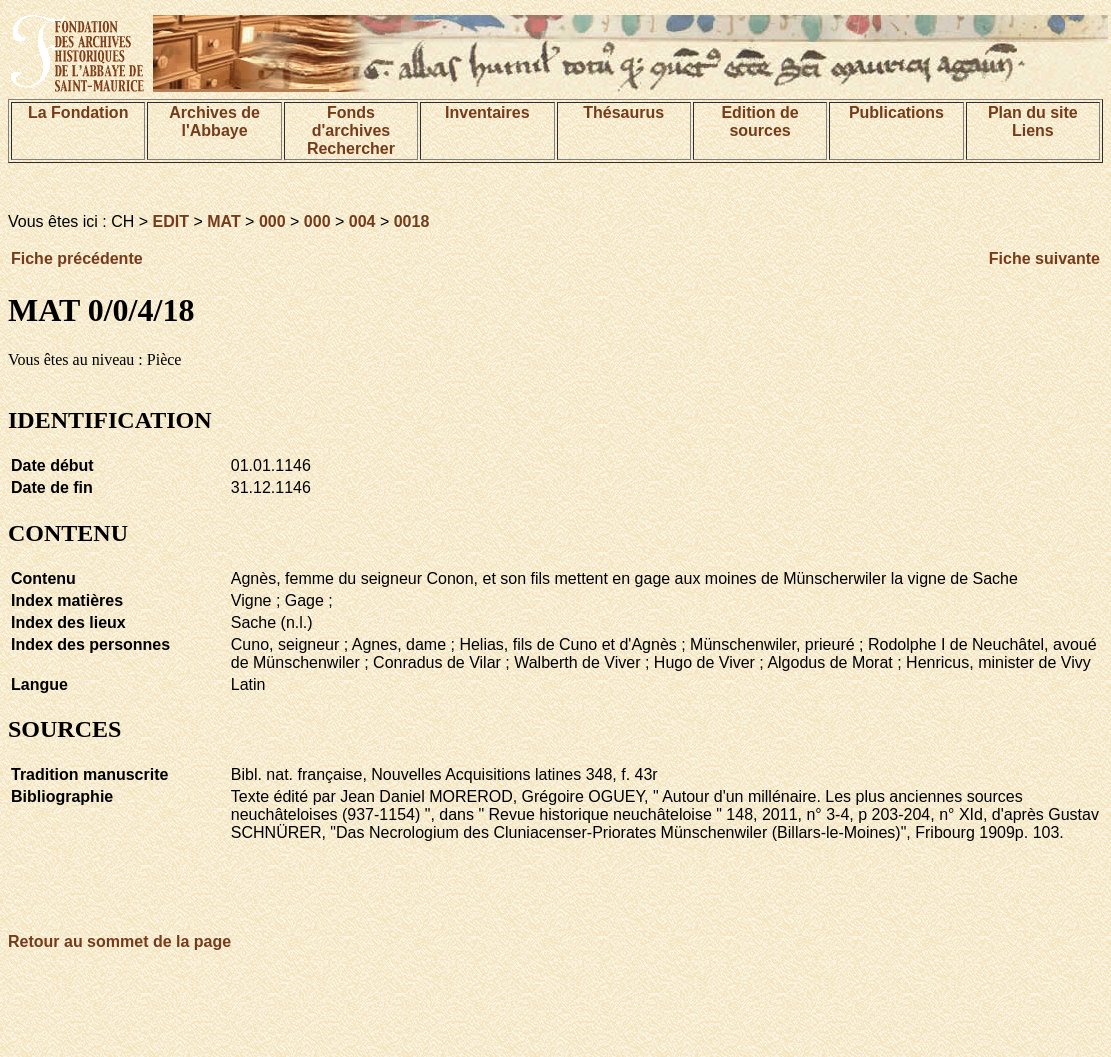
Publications (896, 112)
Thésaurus (623, 112)
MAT (223, 221)
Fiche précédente (77, 258)
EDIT (171, 221)
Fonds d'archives (351, 121)
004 (362, 221)
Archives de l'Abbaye (214, 121)
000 (272, 221)
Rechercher (351, 148)
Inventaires (487, 112)
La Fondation (78, 112)
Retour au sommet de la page (119, 941)
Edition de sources (759, 121)
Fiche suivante (1044, 258)
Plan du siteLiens (1033, 121)
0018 (412, 221)
